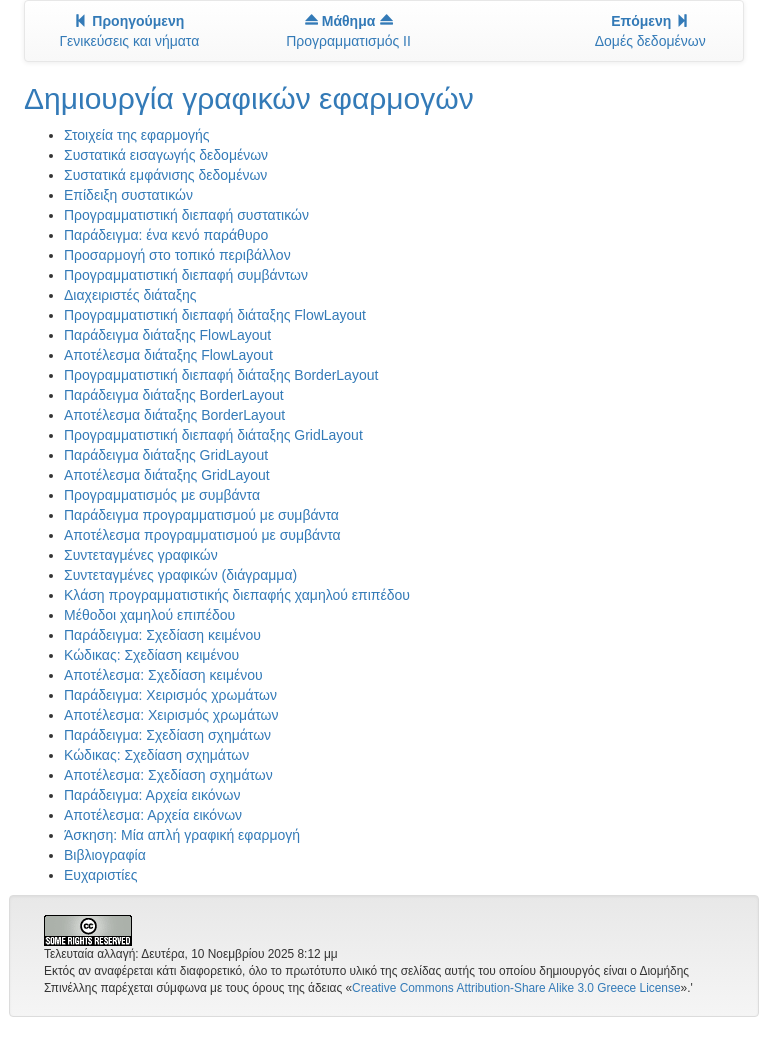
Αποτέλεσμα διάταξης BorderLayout (174, 415)
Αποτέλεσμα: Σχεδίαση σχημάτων (168, 775)
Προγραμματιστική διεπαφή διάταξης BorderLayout (221, 375)
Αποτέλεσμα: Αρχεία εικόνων (153, 815)
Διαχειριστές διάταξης (130, 295)
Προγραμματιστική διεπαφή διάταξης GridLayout (213, 435)
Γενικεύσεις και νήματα (129, 31)
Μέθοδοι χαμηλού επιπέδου (149, 615)
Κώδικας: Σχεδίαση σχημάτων (156, 755)
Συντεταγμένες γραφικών (141, 555)
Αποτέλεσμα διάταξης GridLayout (167, 475)
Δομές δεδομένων (650, 31)
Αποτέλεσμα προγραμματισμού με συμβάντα (202, 535)
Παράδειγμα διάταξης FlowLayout (167, 335)
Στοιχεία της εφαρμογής (137, 135)
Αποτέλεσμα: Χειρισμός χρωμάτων (171, 715)
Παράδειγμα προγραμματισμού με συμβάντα (201, 515)
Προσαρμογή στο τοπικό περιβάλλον (177, 255)
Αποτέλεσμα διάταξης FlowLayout (168, 355)
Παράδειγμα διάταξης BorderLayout (174, 395)
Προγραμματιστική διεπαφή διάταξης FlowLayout (215, 315)
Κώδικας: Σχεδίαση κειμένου (151, 655)
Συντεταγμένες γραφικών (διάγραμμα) (180, 575)
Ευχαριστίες (100, 875)
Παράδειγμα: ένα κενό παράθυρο (166, 235)
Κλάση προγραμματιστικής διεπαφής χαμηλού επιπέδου (237, 595)
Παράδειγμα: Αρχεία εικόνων (152, 795)
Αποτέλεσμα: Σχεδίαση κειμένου (163, 675)
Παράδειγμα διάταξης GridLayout (166, 455)
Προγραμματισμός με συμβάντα (162, 495)
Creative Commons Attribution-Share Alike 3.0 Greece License (516, 988)
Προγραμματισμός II (348, 31)
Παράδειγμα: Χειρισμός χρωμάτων (170, 695)
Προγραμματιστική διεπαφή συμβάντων (186, 275)
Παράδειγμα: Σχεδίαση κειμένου (162, 635)
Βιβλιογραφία (105, 855)
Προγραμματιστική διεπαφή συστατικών (186, 215)
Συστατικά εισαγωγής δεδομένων (166, 155)
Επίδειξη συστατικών (128, 195)
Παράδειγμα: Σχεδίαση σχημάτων (167, 735)
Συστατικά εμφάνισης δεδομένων (165, 175)
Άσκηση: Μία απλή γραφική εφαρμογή (182, 835)
